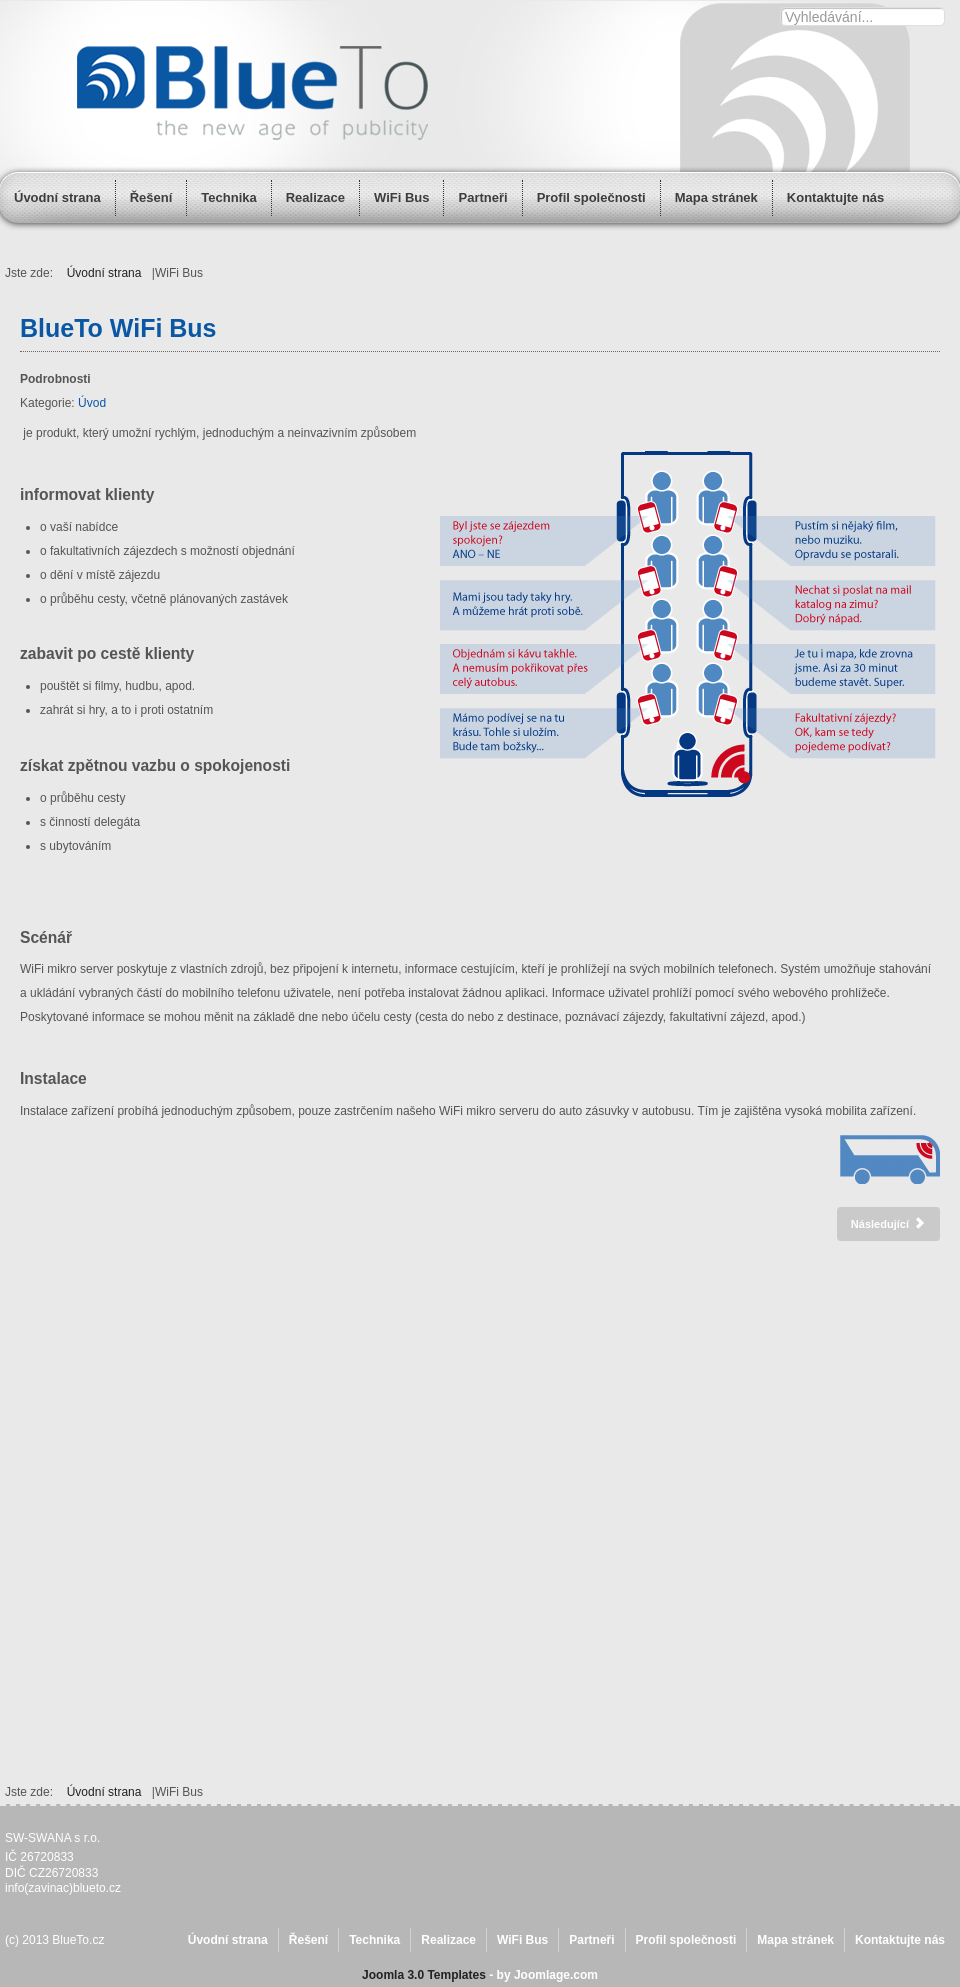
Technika (228, 197)
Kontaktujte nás (900, 1940)
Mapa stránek (795, 1940)
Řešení (151, 197)
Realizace (315, 197)
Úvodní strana (57, 197)
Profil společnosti (591, 197)
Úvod (92, 403)
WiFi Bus (402, 197)
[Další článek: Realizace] (888, 1224)
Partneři (482, 197)
